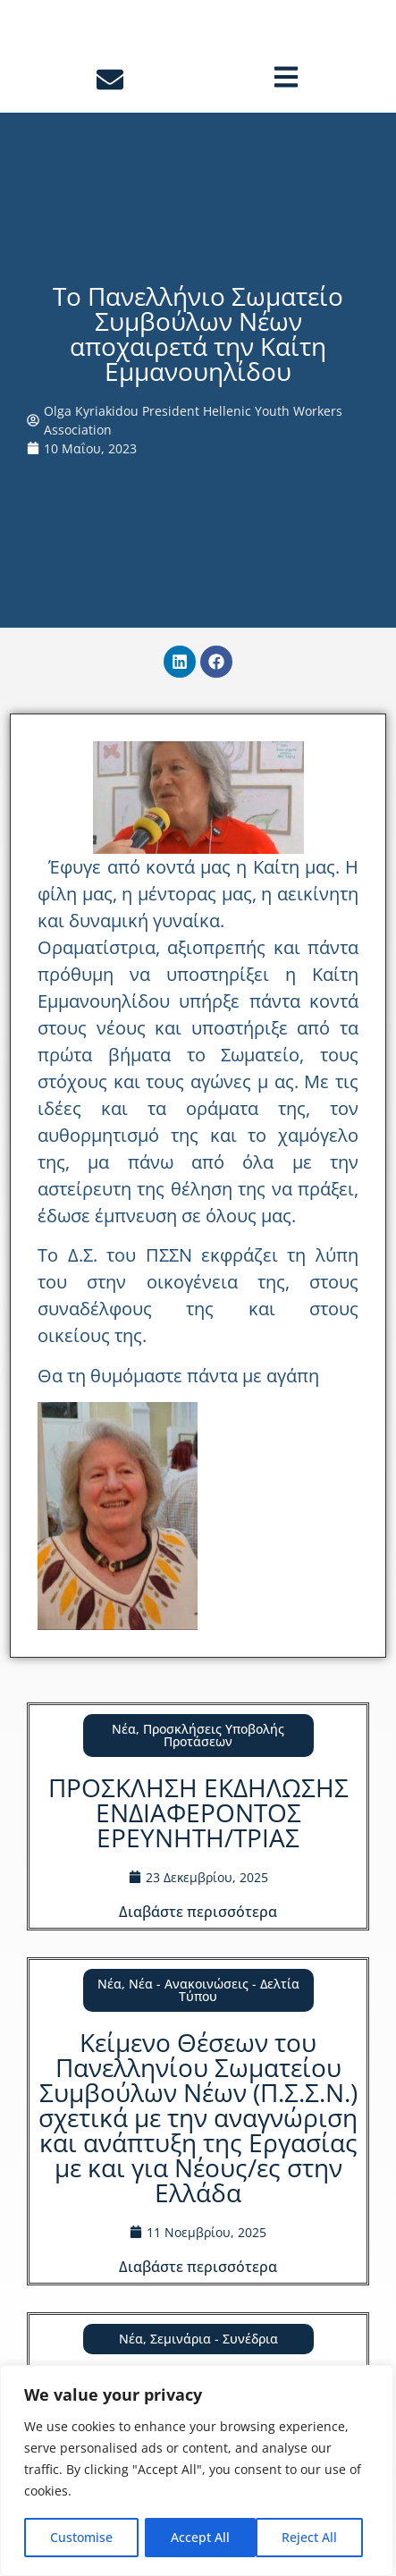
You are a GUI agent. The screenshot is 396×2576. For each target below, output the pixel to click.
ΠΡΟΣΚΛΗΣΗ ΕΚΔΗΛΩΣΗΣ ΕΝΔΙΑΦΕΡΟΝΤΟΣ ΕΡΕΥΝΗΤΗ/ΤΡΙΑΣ (198, 1842)
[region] (196, 2471)
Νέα (124, 1758)
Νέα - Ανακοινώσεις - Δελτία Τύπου (214, 2019)
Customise (81, 2537)
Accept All (313, 2537)
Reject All (198, 2537)
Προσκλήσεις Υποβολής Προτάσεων (213, 1764)
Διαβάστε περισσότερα (198, 1941)
